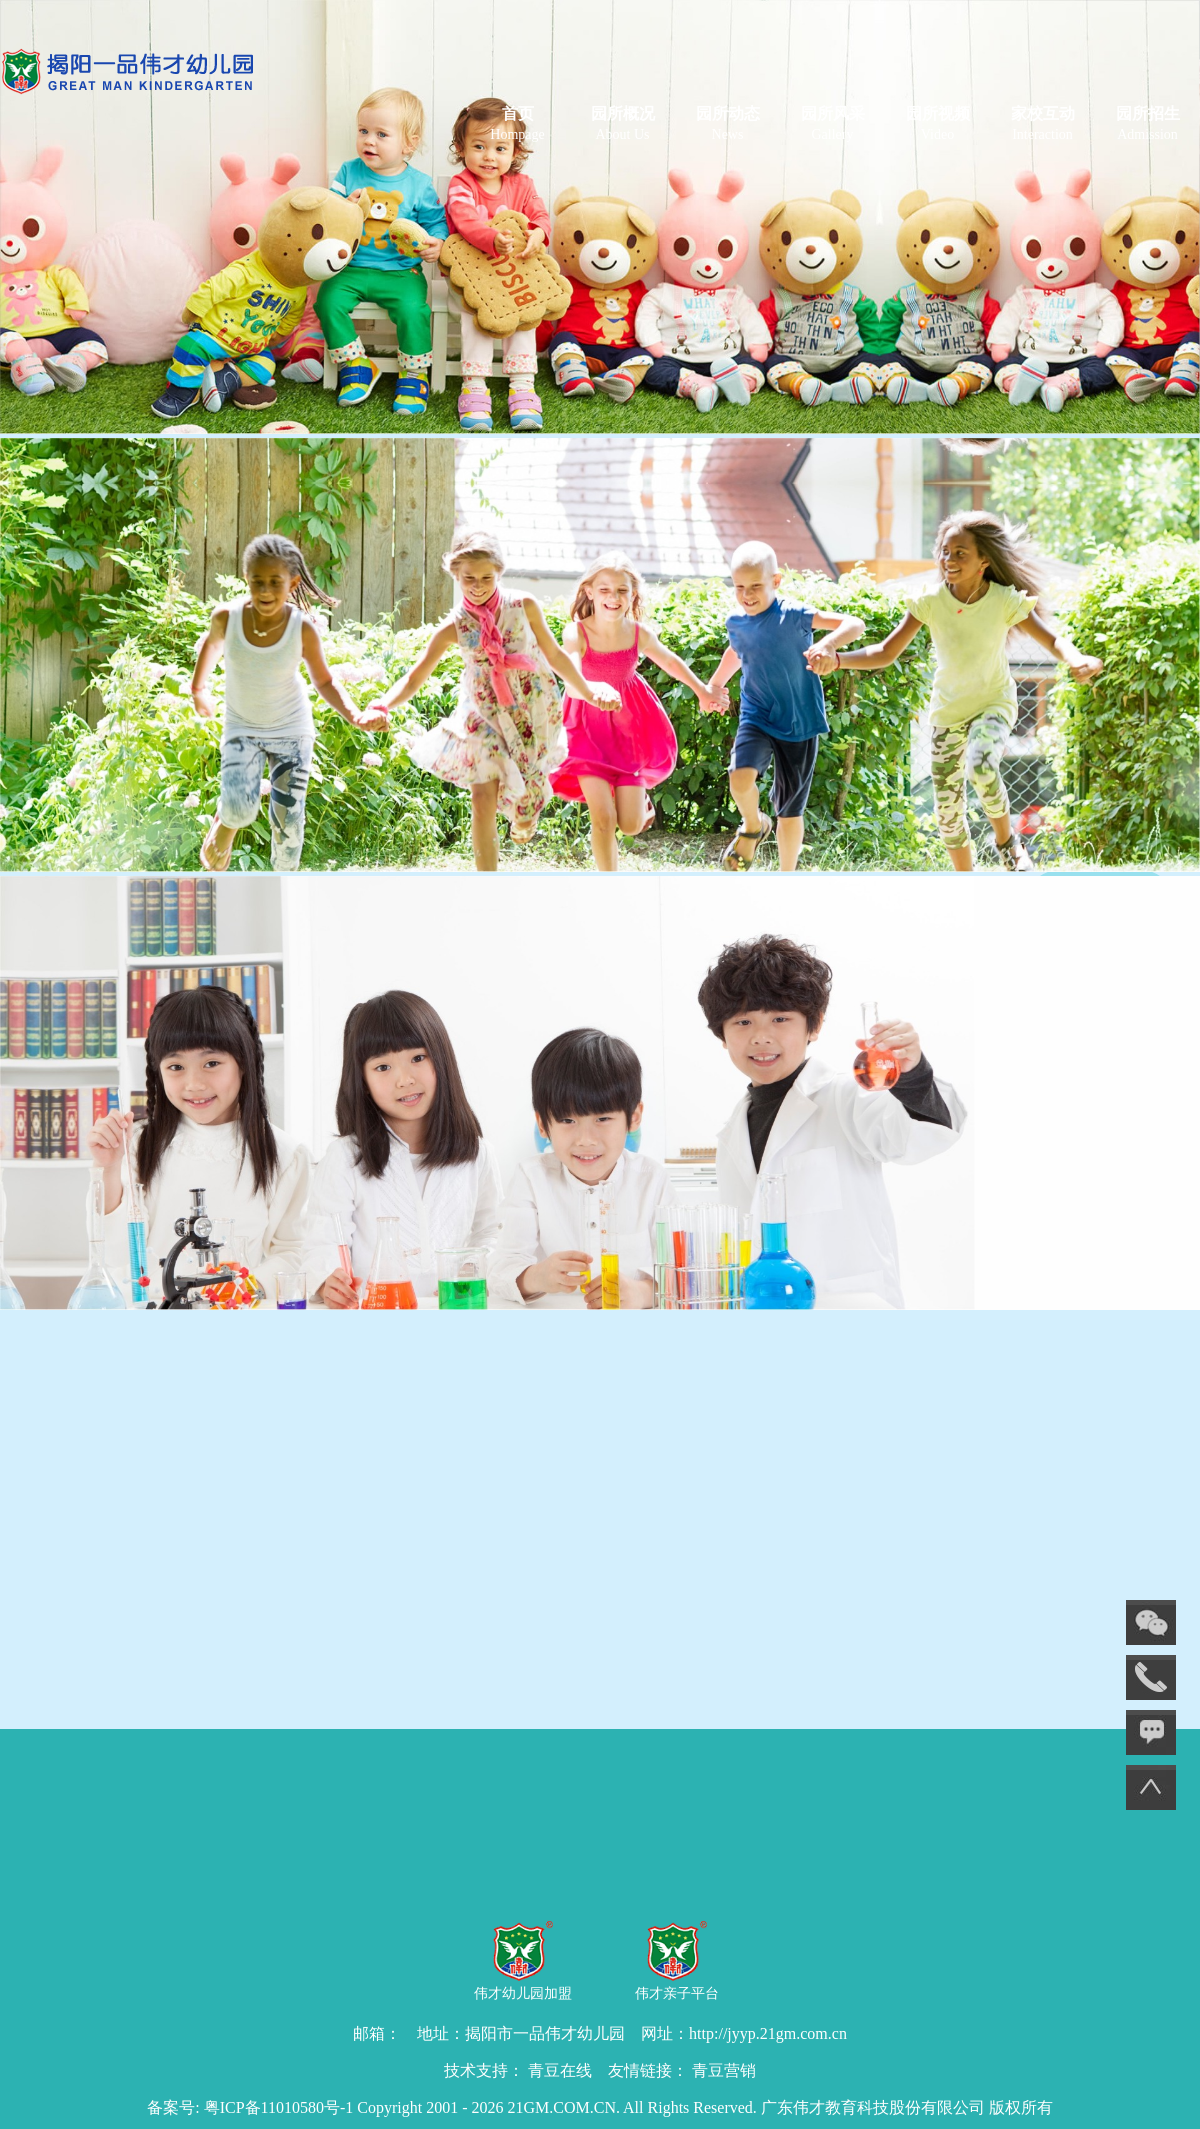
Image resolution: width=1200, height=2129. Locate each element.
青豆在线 (560, 2070)
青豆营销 (724, 2070)
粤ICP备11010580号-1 (279, 2107)
